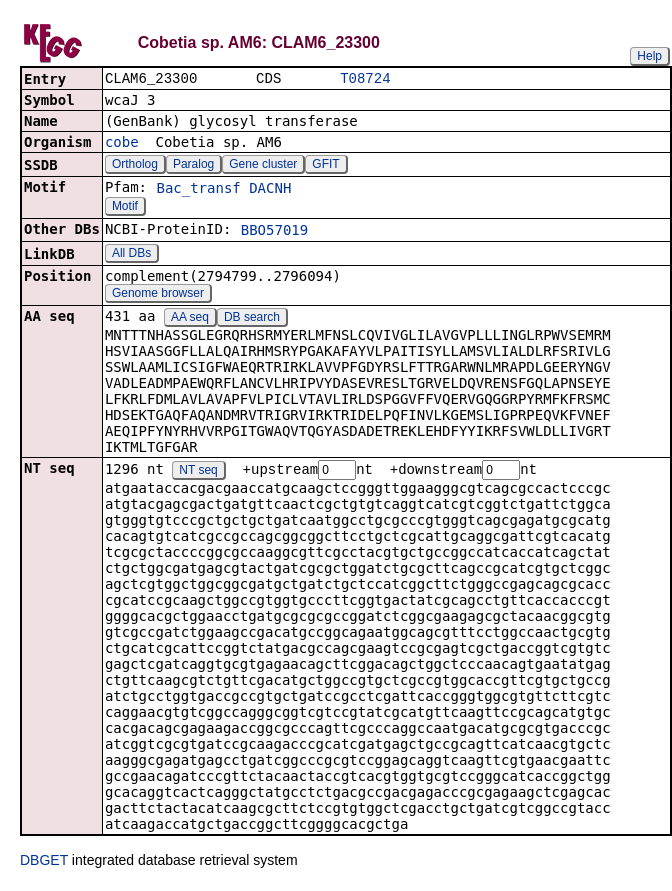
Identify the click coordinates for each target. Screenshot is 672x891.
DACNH (270, 190)
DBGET (44, 863)
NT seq (198, 473)
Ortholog (135, 166)
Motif (125, 208)
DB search (252, 319)
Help (649, 56)
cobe (122, 144)
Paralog (193, 166)
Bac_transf (198, 190)
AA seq (190, 319)
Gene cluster (263, 166)
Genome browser (158, 295)
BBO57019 (274, 232)
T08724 (365, 79)
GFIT (325, 166)
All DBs (131, 255)
